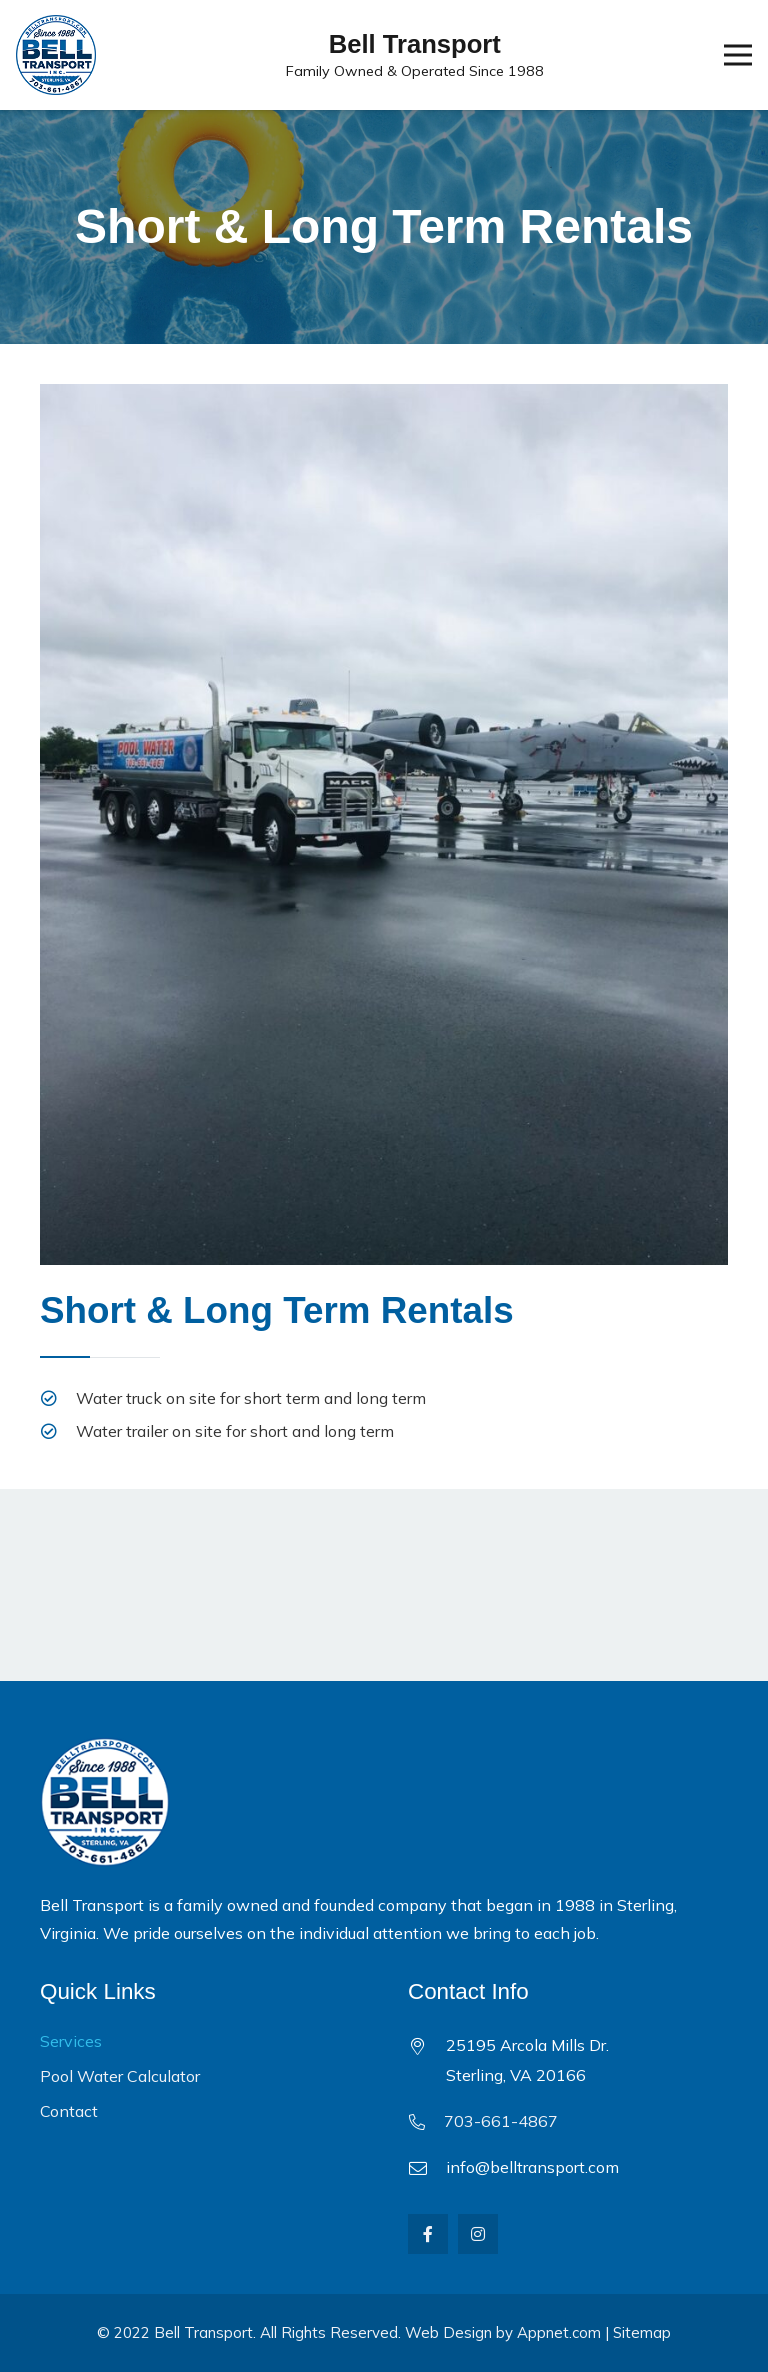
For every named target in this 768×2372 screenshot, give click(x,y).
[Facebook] (428, 2234)
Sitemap (642, 2332)
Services (71, 2041)
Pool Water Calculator (120, 2076)
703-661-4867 (501, 2121)
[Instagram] (478, 2234)
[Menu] (738, 55)
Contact (69, 2111)
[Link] (56, 55)
